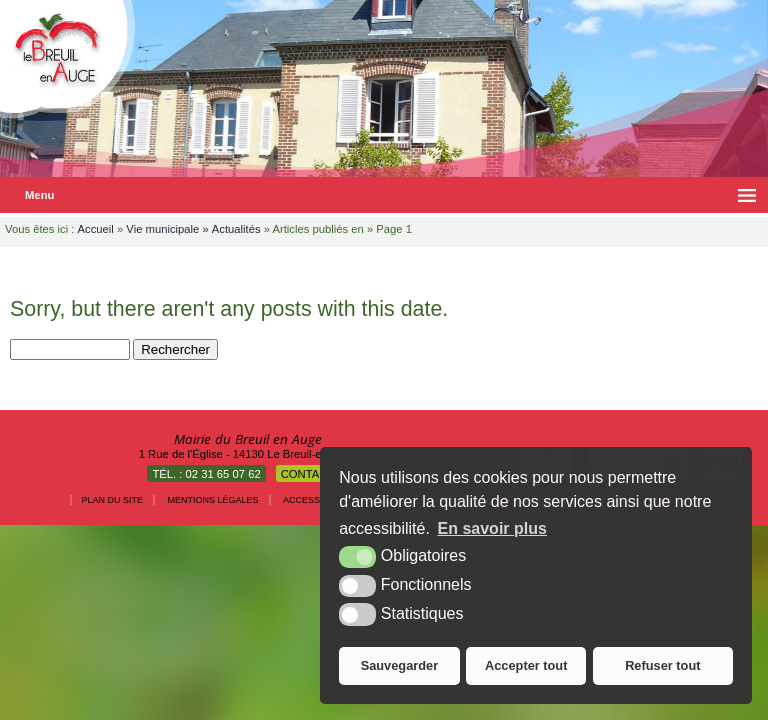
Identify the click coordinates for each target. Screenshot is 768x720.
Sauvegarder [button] (400, 665)
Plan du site (113, 500)
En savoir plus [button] (492, 528)
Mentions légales (213, 500)
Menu (39, 195)
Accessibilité (316, 500)
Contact (308, 474)
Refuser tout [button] (662, 665)
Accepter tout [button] (526, 665)
